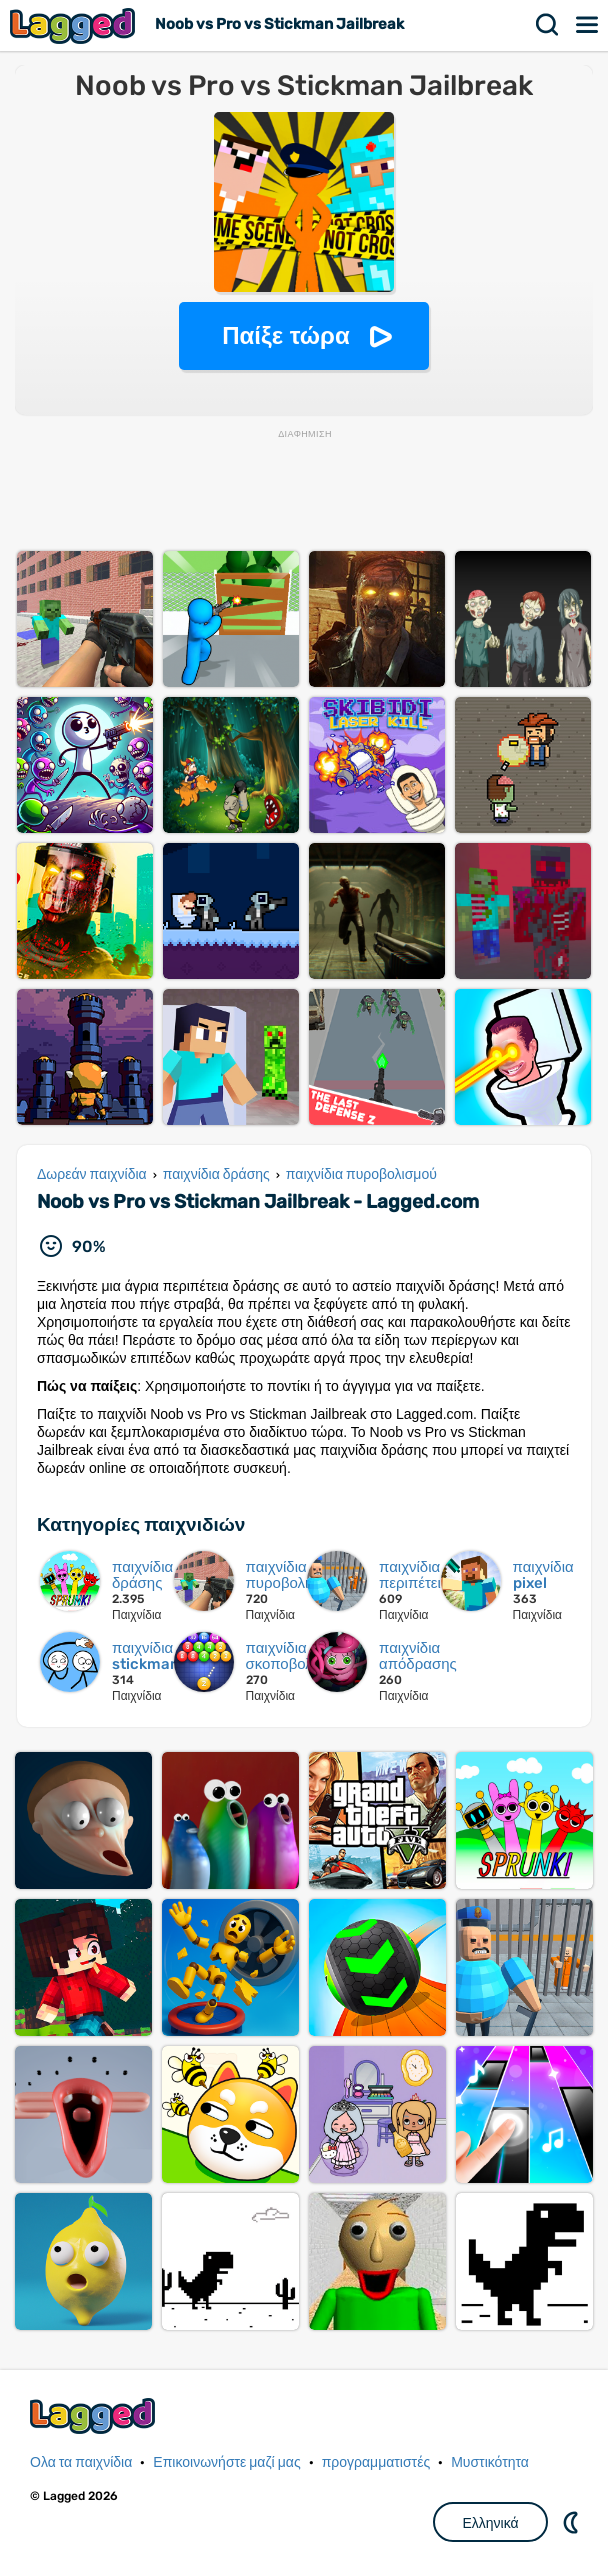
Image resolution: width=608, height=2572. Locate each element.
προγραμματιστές (376, 2462)
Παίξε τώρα (285, 335)
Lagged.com (95, 2415)
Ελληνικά (490, 2523)
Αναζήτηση (548, 25)
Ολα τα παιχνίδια (81, 2462)
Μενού (588, 25)
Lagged (75, 25)
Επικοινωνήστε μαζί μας (226, 2462)
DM (573, 2522)
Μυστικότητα (490, 2462)
